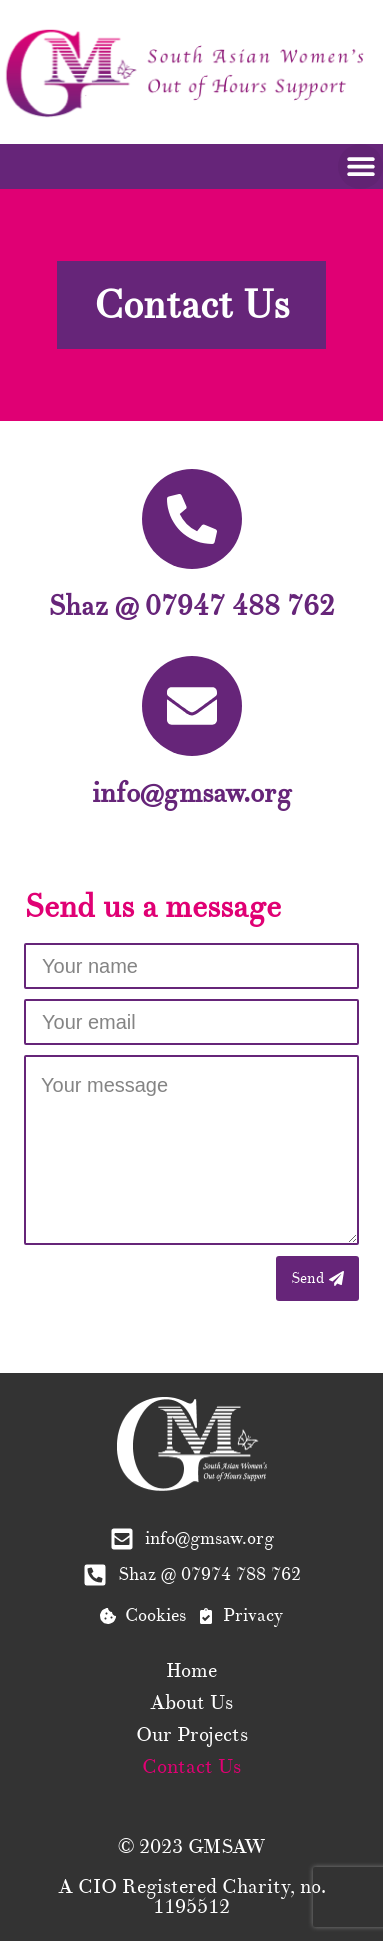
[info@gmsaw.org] (192, 706)
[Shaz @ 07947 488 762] (192, 519)
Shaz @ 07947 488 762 (191, 606)
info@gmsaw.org (192, 793)
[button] (360, 166)
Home (191, 1671)
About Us (191, 1703)
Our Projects (192, 1735)
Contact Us (191, 1767)
